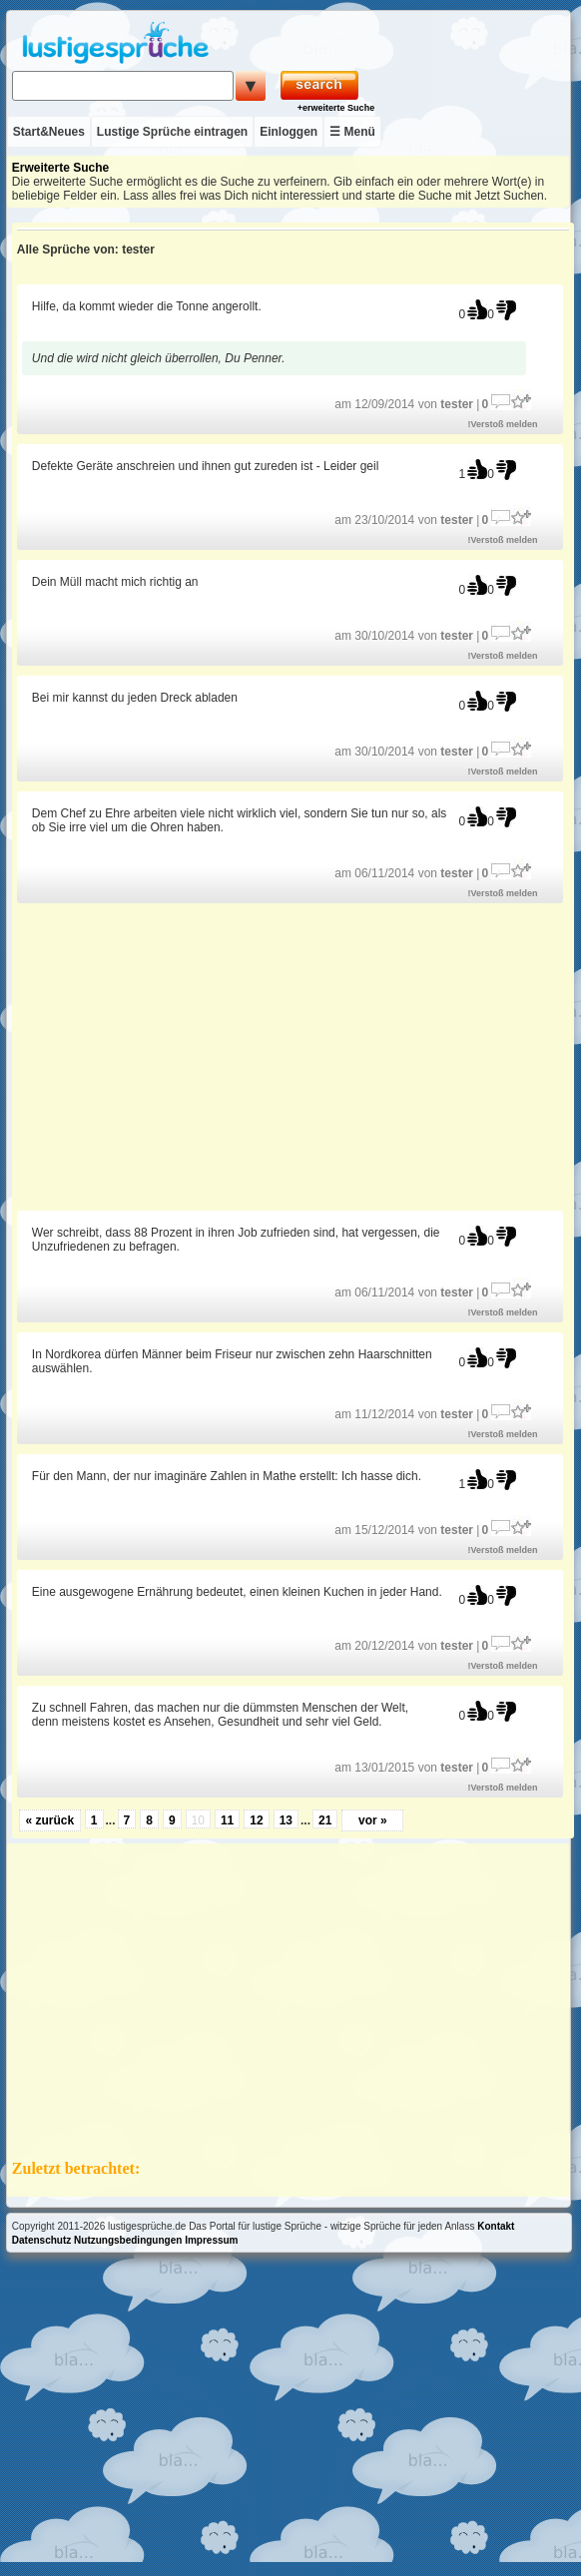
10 (198, 1820)
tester (456, 404)
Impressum (211, 2240)
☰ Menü (352, 132)
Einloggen (288, 132)
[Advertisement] (292, 1055)
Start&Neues (49, 132)
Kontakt (495, 2226)
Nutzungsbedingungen (128, 2240)
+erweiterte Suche (335, 108)
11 (227, 1820)
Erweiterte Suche (60, 168)
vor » (372, 1820)
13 (286, 1820)
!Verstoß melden (503, 424)
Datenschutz (41, 2240)
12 (256, 1820)
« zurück (49, 1820)
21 (324, 1820)
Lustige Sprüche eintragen (172, 132)
